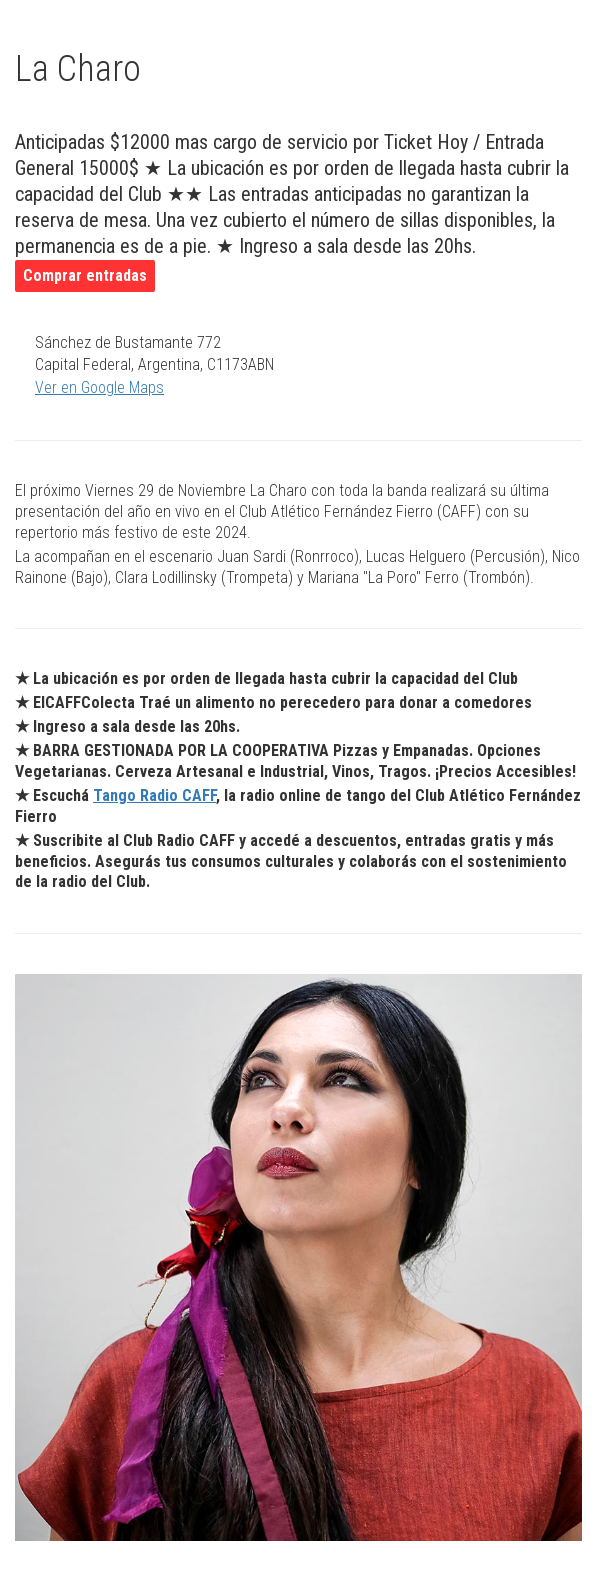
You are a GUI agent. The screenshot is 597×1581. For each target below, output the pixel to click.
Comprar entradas (85, 275)
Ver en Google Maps (99, 387)
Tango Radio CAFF (154, 795)
